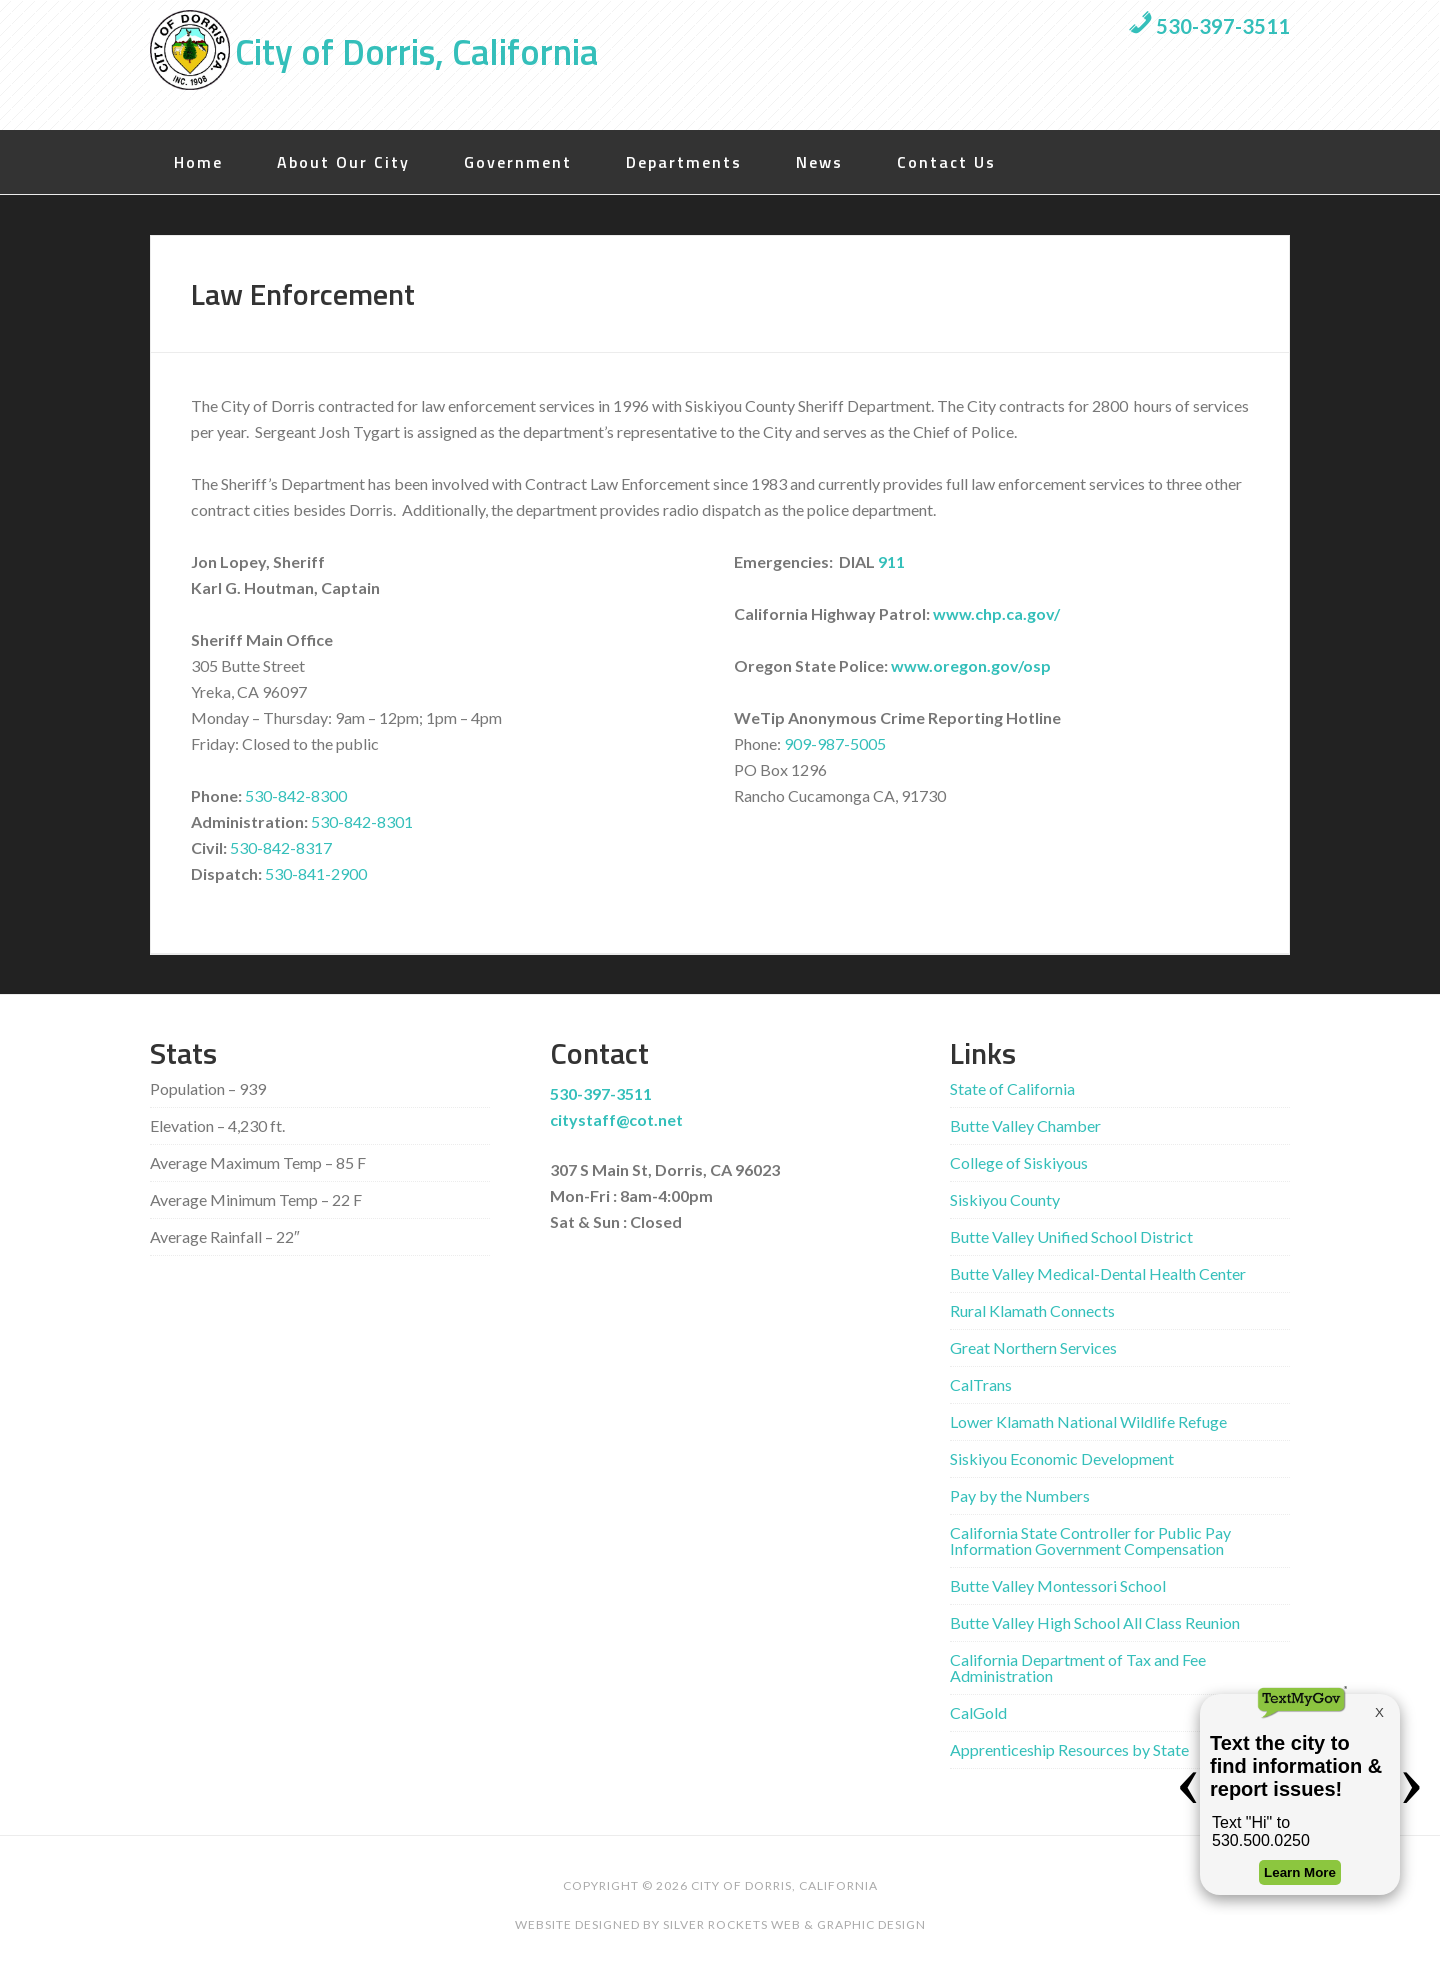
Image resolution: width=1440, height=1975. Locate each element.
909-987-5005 (835, 743)
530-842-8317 (281, 847)
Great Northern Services (1033, 1347)
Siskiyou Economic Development (1062, 1458)
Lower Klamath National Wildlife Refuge (1088, 1421)
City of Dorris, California (416, 51)
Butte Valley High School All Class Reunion (1095, 1622)
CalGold (978, 1712)
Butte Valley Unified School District (1071, 1236)
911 (891, 561)
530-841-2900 (316, 873)
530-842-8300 (296, 795)
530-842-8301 (362, 821)
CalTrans (981, 1384)
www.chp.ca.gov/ (996, 613)
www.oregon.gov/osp (971, 665)
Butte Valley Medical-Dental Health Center (1098, 1273)
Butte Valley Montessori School (1058, 1585)
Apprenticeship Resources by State (1069, 1749)
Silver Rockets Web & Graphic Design (794, 1924)
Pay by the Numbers (1020, 1495)
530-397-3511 (1209, 26)
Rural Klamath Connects (1032, 1310)
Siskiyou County (1005, 1199)
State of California (1012, 1088)
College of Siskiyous (1019, 1162)
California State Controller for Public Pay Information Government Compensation (1090, 1540)
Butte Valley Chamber (1025, 1125)
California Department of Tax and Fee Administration (1078, 1667)
